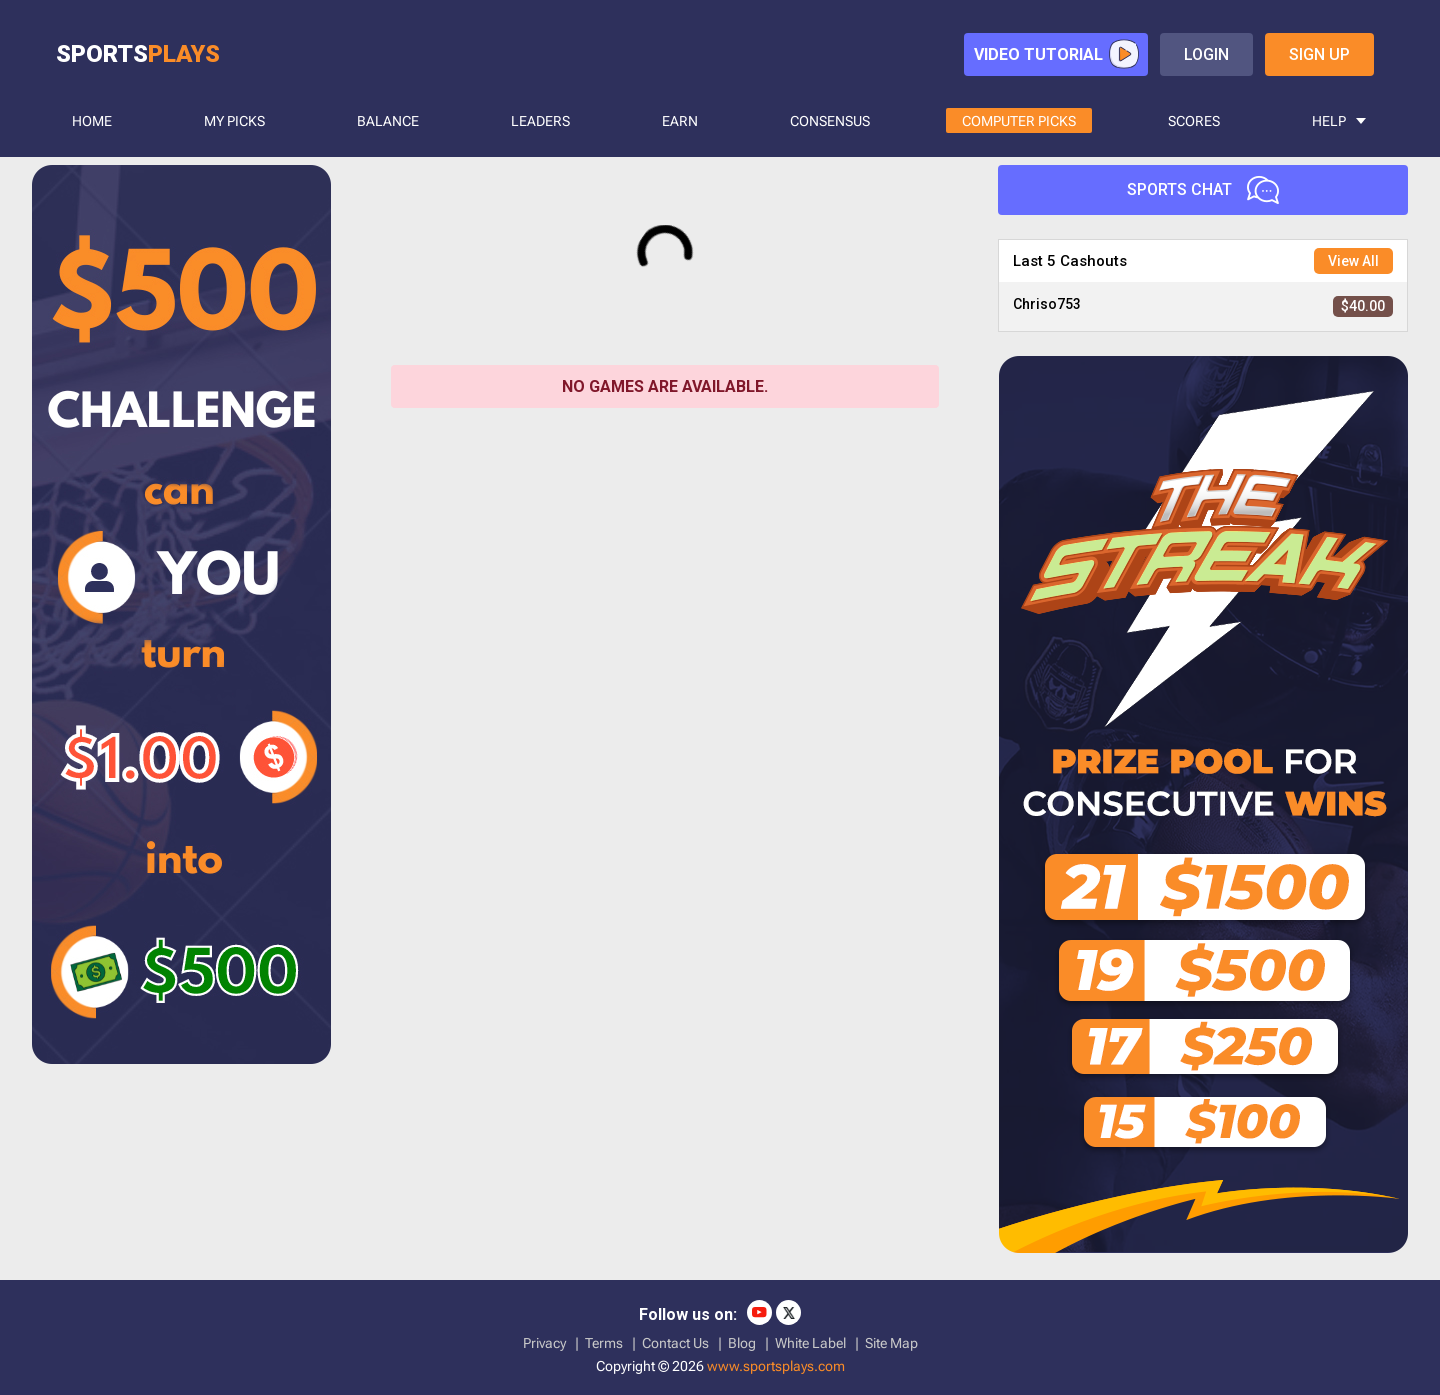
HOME (92, 121)
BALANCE (388, 121)
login (1206, 54)
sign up (1319, 54)
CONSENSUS (830, 121)
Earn (680, 121)
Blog (742, 1343)
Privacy (544, 1343)
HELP (1329, 121)
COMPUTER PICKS (1019, 121)
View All (1353, 261)
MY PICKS (234, 121)
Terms (604, 1343)
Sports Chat (1203, 190)
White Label (810, 1343)
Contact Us (675, 1343)
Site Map (891, 1343)
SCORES (1194, 121)
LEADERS (540, 121)
